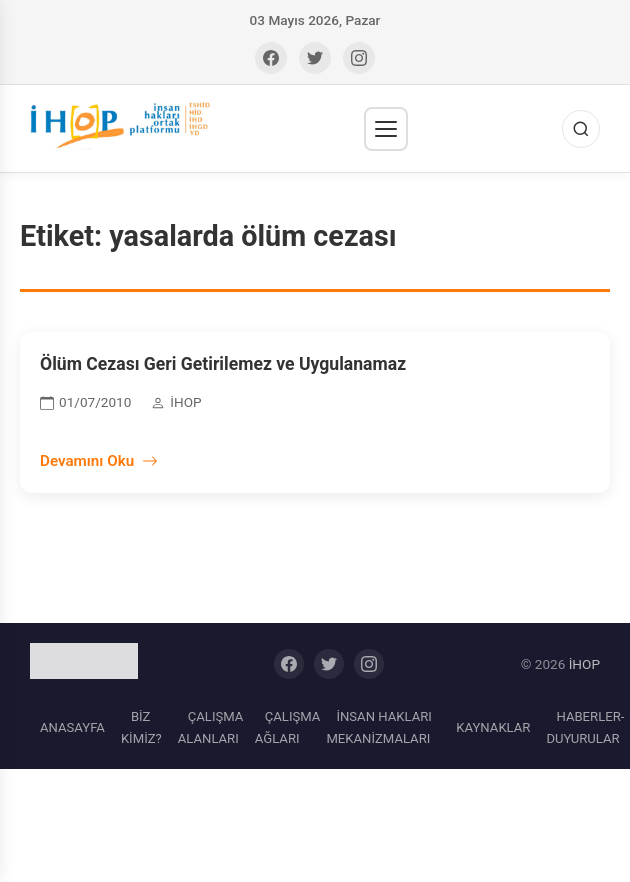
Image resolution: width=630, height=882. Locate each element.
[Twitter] (315, 58)
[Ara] (581, 129)
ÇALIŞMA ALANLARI (211, 727)
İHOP (584, 664)
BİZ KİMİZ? (141, 727)
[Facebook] (271, 58)
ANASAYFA (72, 727)
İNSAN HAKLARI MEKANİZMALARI (378, 727)
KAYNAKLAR (493, 727)
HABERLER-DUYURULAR (585, 727)
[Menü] (386, 129)
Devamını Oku (99, 461)
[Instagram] (359, 58)
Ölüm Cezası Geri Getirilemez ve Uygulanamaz (223, 364)
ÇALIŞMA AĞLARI (288, 727)
